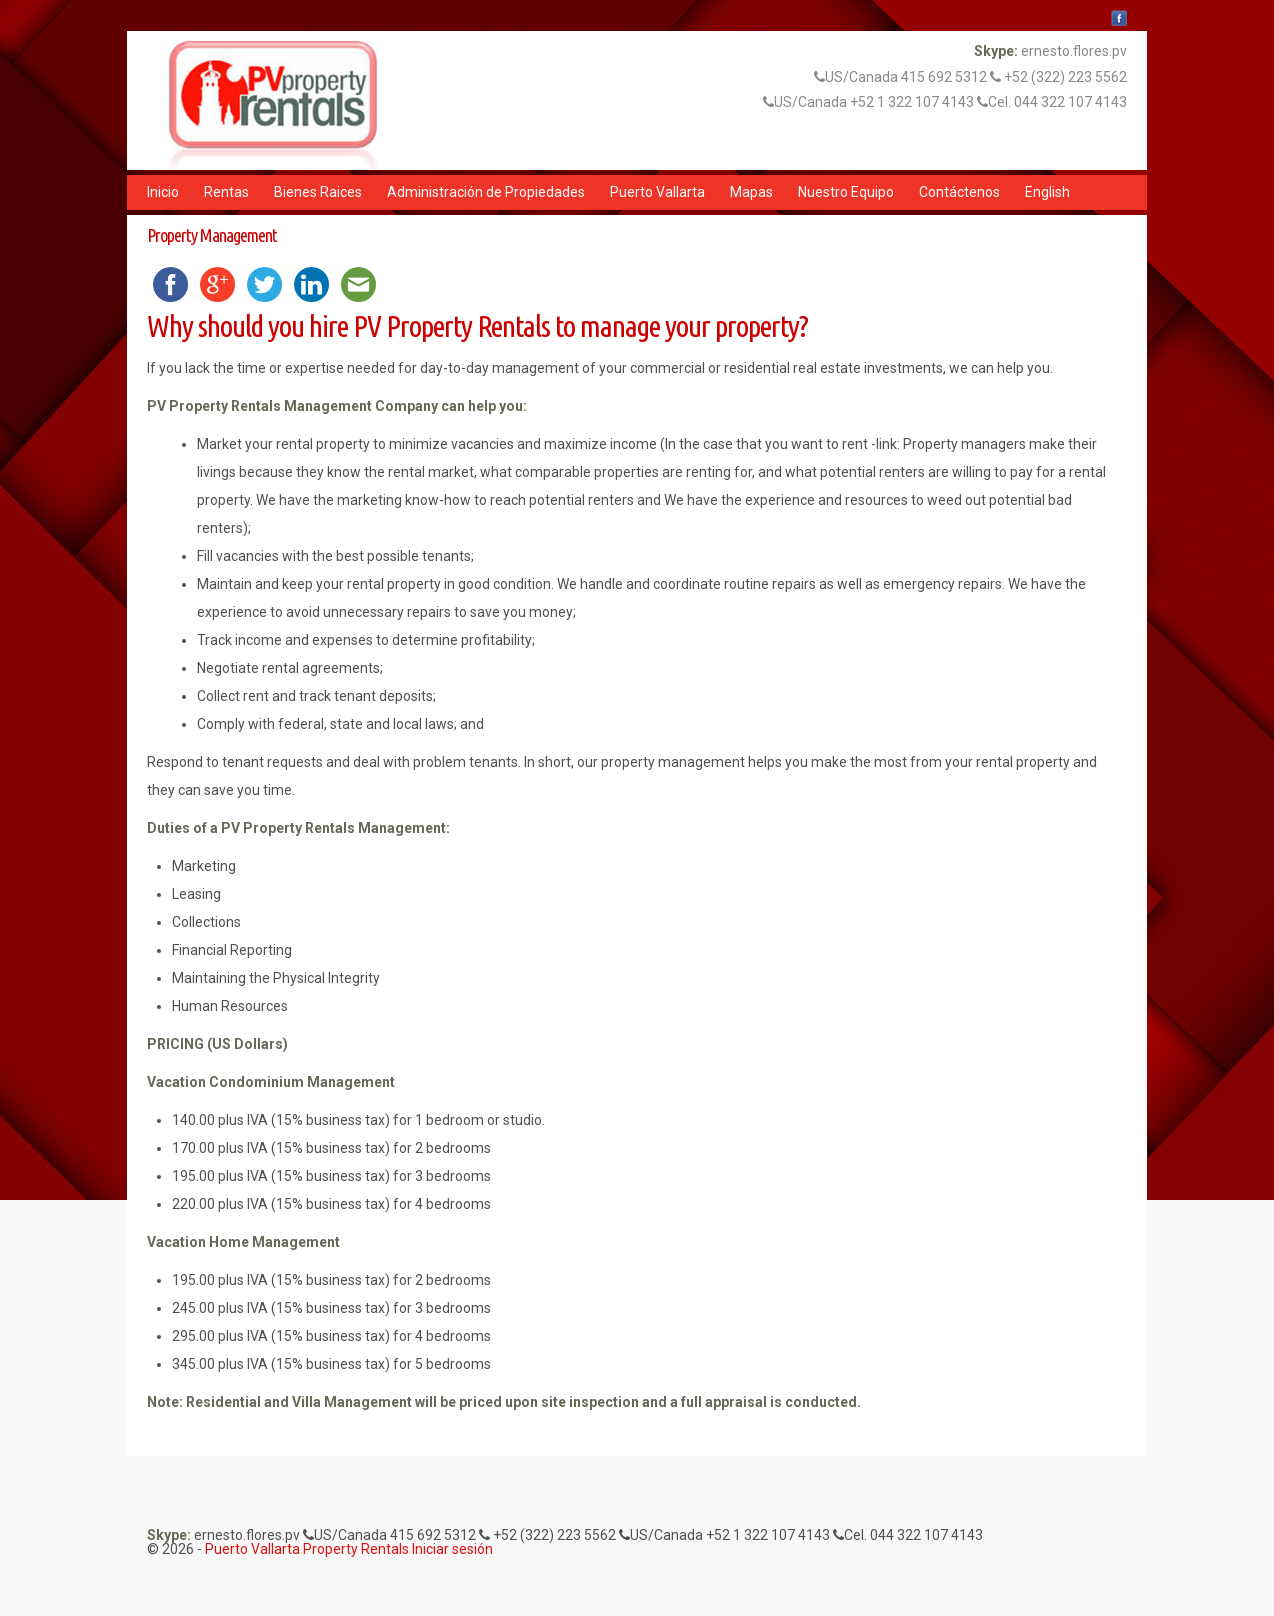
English (1047, 192)
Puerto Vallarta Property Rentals (307, 1549)
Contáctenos (959, 192)
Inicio (163, 192)
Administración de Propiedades (486, 192)
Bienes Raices (318, 192)
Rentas (226, 192)
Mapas (751, 192)
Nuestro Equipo (846, 192)
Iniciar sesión (452, 1549)
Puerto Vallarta (657, 192)
